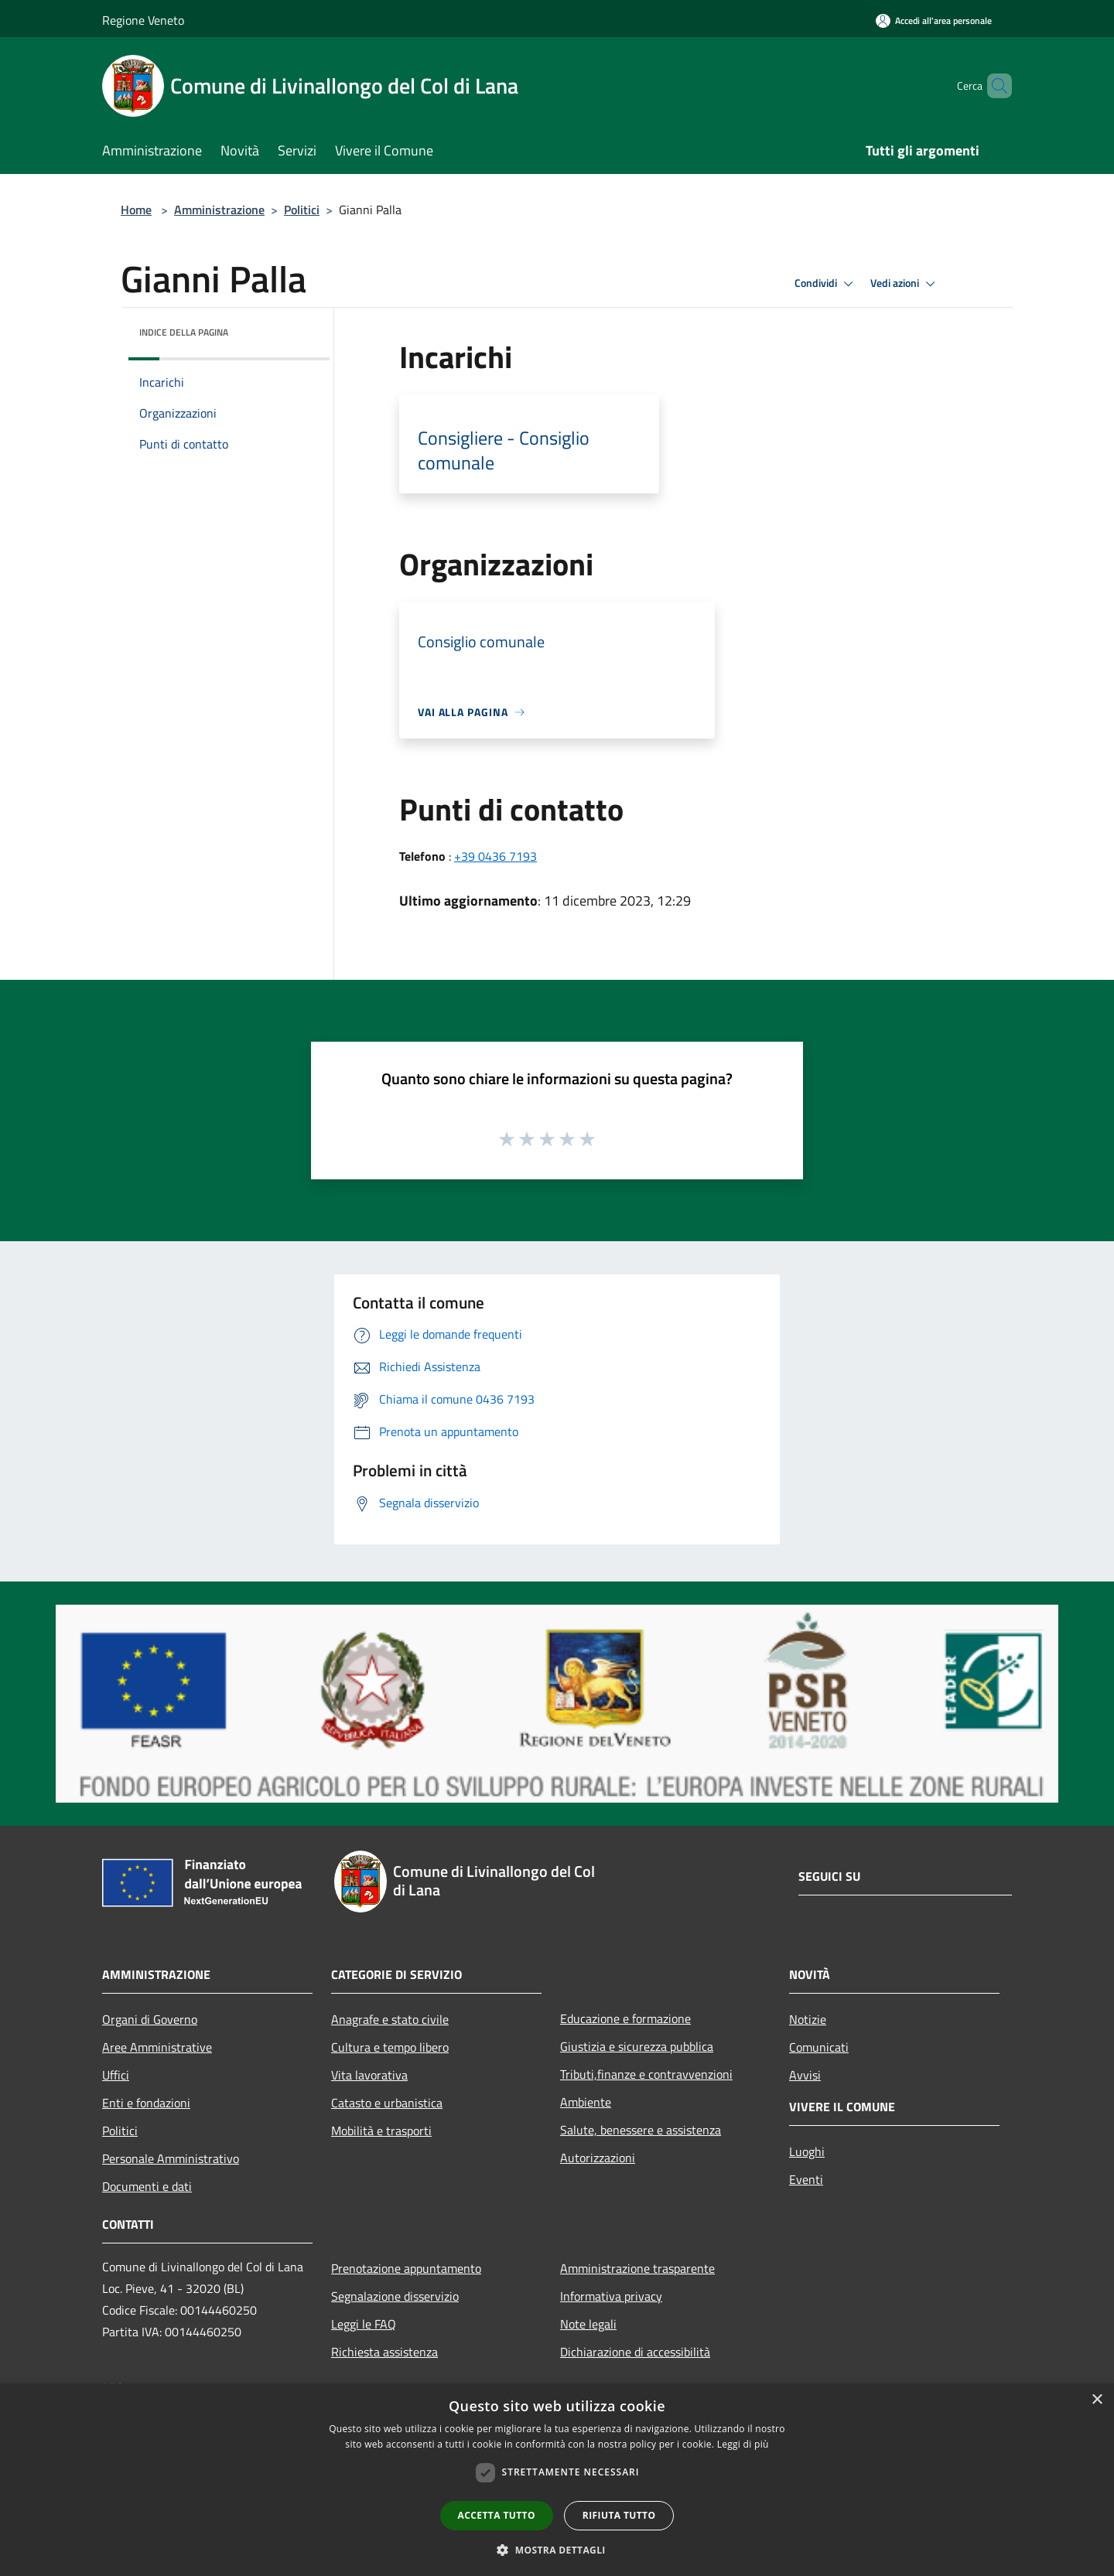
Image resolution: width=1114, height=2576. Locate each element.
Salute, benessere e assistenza (640, 2130)
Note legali (588, 2324)
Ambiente (585, 2102)
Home (136, 209)
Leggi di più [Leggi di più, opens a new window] (743, 2444)
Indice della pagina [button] (183, 332)
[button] (557, 2549)
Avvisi (805, 2075)
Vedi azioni (905, 284)
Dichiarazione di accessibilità (635, 2351)
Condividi (826, 284)
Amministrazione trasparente (637, 2268)
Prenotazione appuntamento (406, 2268)
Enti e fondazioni (146, 2102)
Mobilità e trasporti (381, 2130)
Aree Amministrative (157, 2047)
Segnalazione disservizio (395, 2296)
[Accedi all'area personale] (934, 20)
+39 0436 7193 (495, 856)
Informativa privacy (611, 2296)
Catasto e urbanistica (387, 2102)
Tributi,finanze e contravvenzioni (646, 2074)
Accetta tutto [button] (496, 2515)
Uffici (115, 2075)
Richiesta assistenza (384, 2351)
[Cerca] (993, 85)
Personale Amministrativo (170, 2158)
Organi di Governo (149, 2019)
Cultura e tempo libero (390, 2047)
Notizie (807, 2019)
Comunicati (819, 2047)
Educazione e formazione (625, 2018)
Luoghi (807, 2151)
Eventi (806, 2179)
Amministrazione (219, 209)
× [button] (1096, 2400)
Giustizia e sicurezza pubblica (636, 2046)
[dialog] (557, 2479)
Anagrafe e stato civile (390, 2019)
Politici (302, 209)
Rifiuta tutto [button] (619, 2515)
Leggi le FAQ (363, 2324)
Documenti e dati (147, 2186)
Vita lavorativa (369, 2075)
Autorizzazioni (597, 2157)
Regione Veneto (143, 20)
